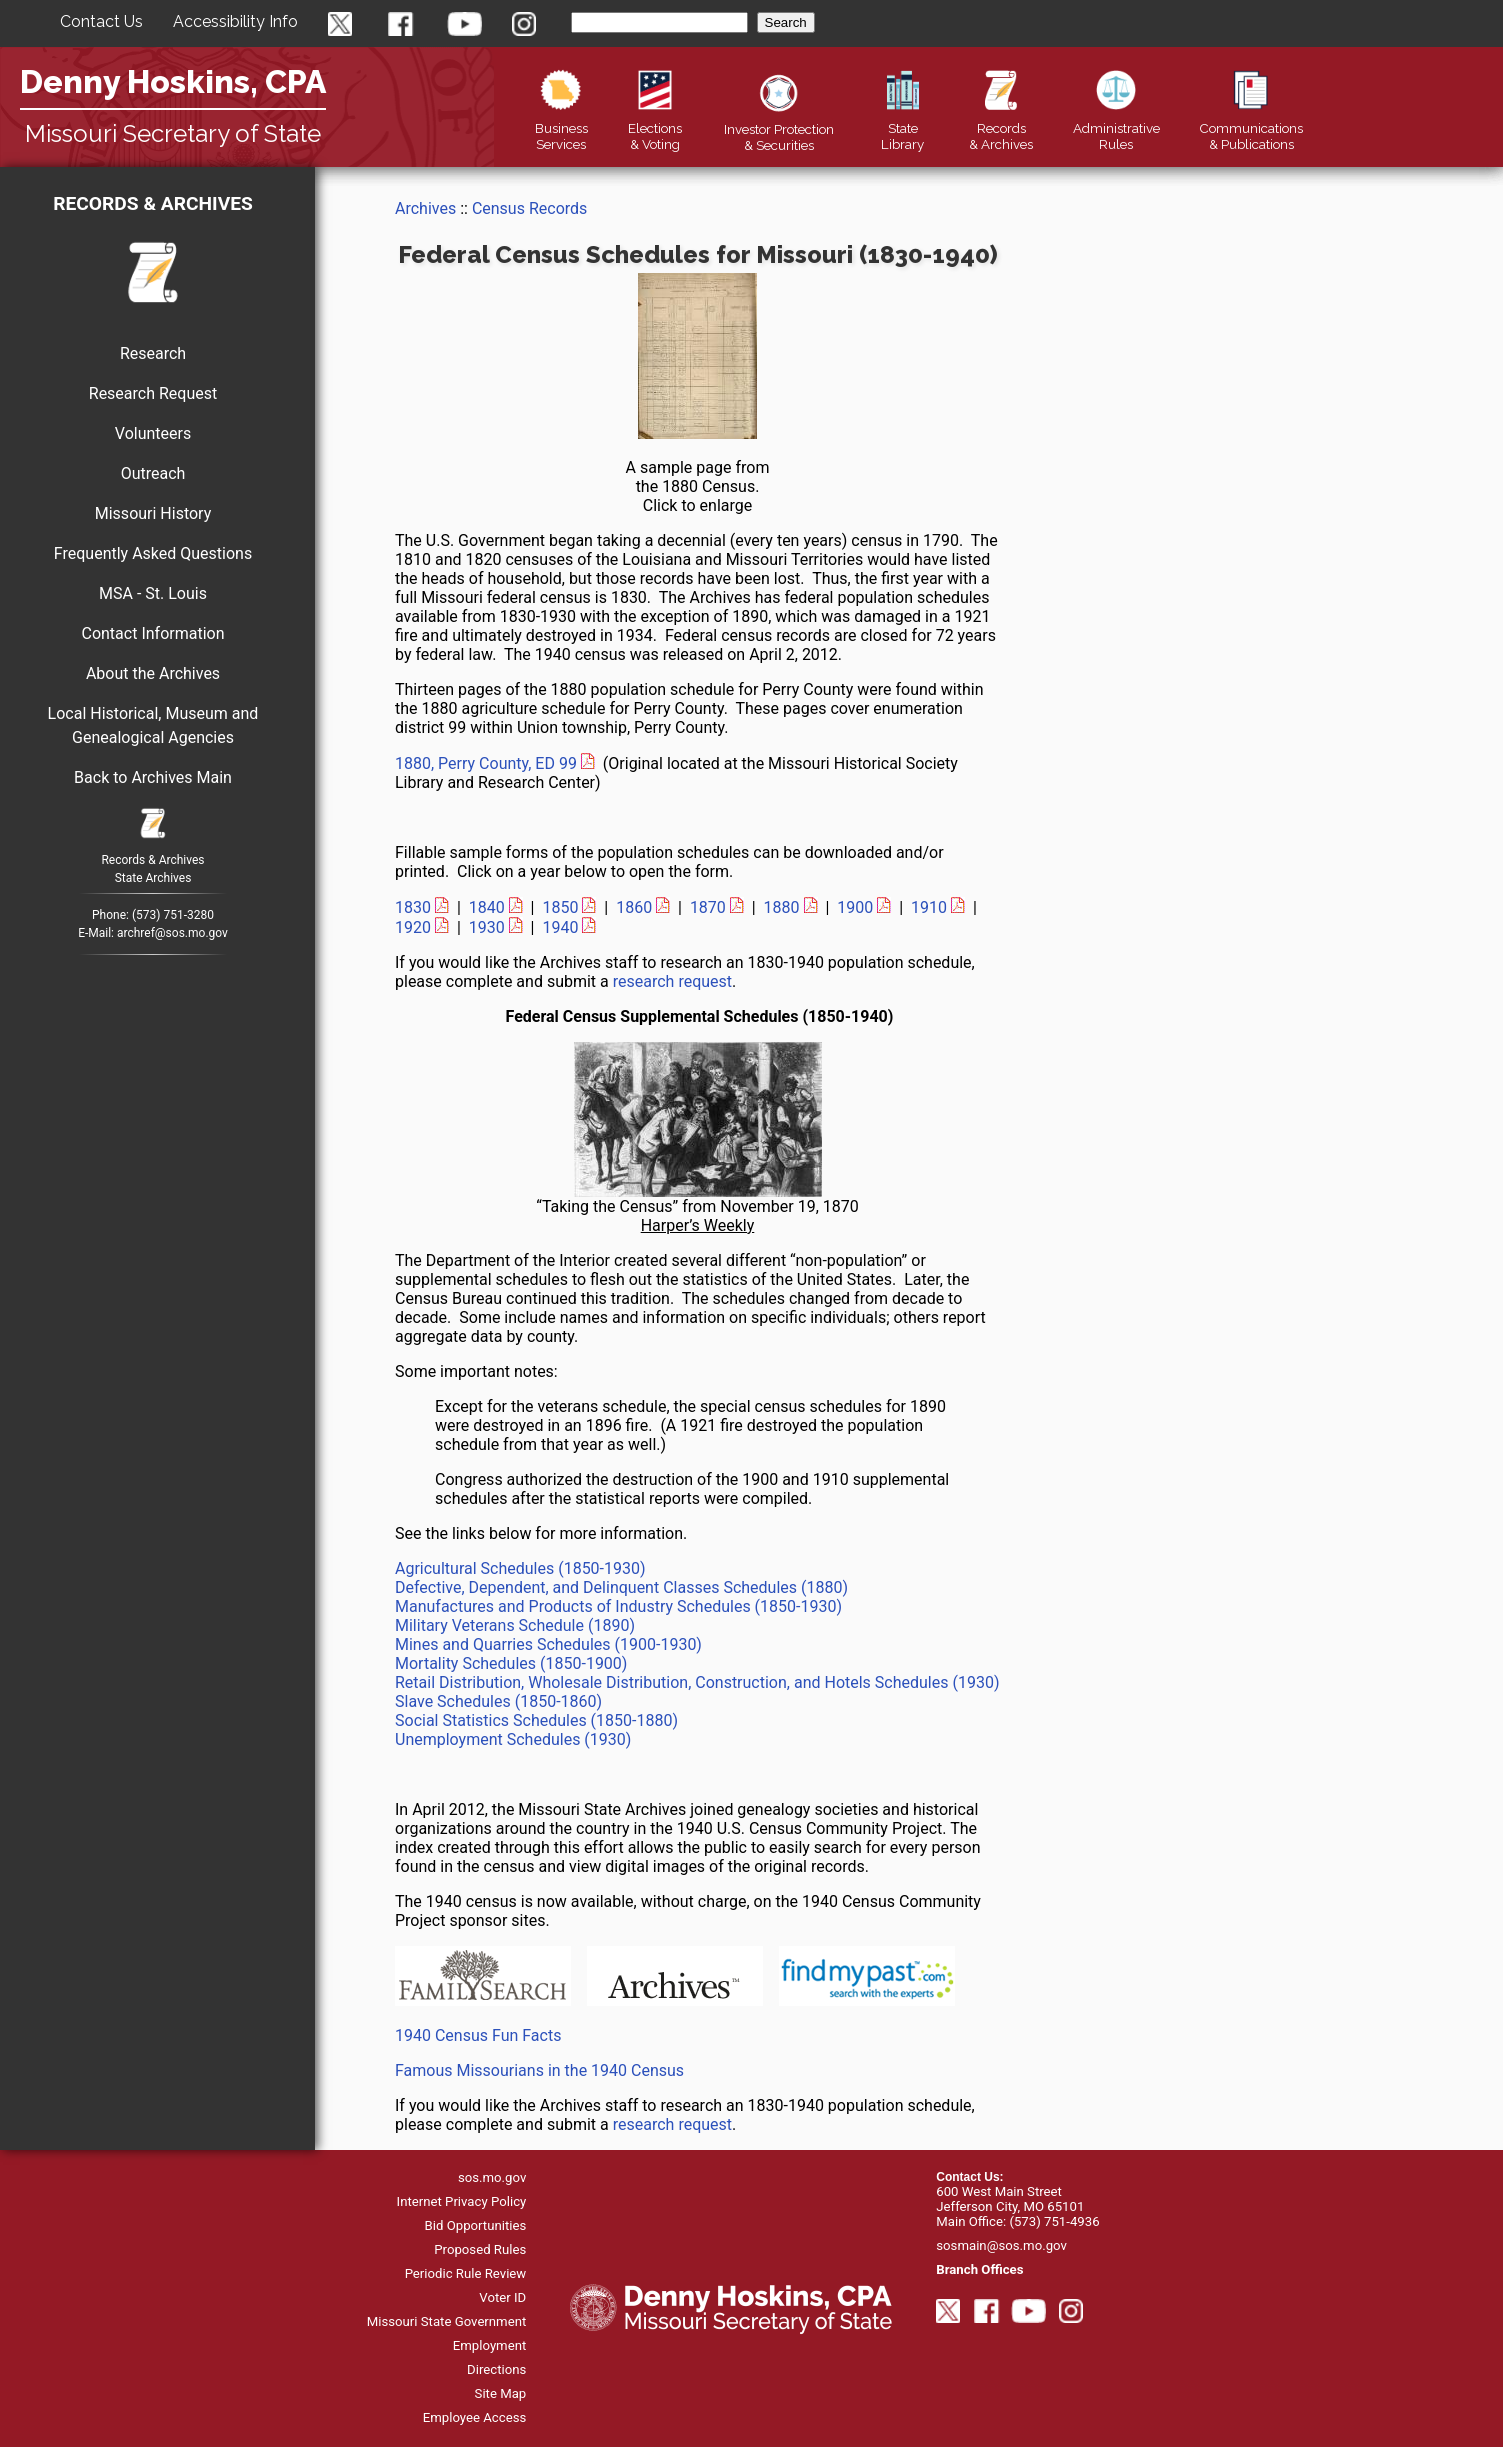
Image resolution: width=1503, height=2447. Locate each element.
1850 (560, 907)
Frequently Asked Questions (153, 553)
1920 (413, 927)
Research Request (153, 393)
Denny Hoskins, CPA (173, 81)
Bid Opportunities (476, 2225)
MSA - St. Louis (153, 593)
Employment (490, 2345)
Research (153, 353)
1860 (634, 907)
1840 (487, 907)
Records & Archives (153, 203)
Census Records (529, 208)
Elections (655, 128)
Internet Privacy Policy (462, 2201)
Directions (496, 2369)
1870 (708, 907)
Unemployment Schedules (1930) (513, 1739)
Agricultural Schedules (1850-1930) (520, 1568)
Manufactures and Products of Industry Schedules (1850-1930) (618, 1606)
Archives (425, 208)
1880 (782, 907)
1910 (929, 907)
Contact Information (152, 633)
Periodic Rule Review (466, 2273)
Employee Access (475, 2417)
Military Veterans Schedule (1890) (515, 1625)
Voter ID (502, 2297)
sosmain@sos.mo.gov (1001, 2245)
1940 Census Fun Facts (478, 2035)
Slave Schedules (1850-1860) (498, 1701)
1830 (413, 907)
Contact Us (101, 21)
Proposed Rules (480, 2249)
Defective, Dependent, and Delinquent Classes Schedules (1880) (621, 1587)
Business (561, 128)
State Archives (153, 878)
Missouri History (153, 513)
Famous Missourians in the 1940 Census (539, 2070)
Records (1001, 128)
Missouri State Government (447, 2321)
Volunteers (153, 433)
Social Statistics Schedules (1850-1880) (536, 1720)
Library (902, 128)
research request (672, 981)
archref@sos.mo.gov (172, 933)
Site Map (501, 2393)
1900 (855, 907)
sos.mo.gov (492, 2177)
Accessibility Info (235, 21)
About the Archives (153, 673)
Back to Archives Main (153, 777)
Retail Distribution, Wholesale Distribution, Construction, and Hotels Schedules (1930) (697, 1682)
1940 (560, 927)
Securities (779, 129)
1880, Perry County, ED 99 (486, 763)
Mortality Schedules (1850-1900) (511, 1663)
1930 (487, 927)
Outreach (153, 473)
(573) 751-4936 (1054, 2221)
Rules (1116, 128)
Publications (1251, 128)
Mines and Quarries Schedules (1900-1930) (548, 1644)
